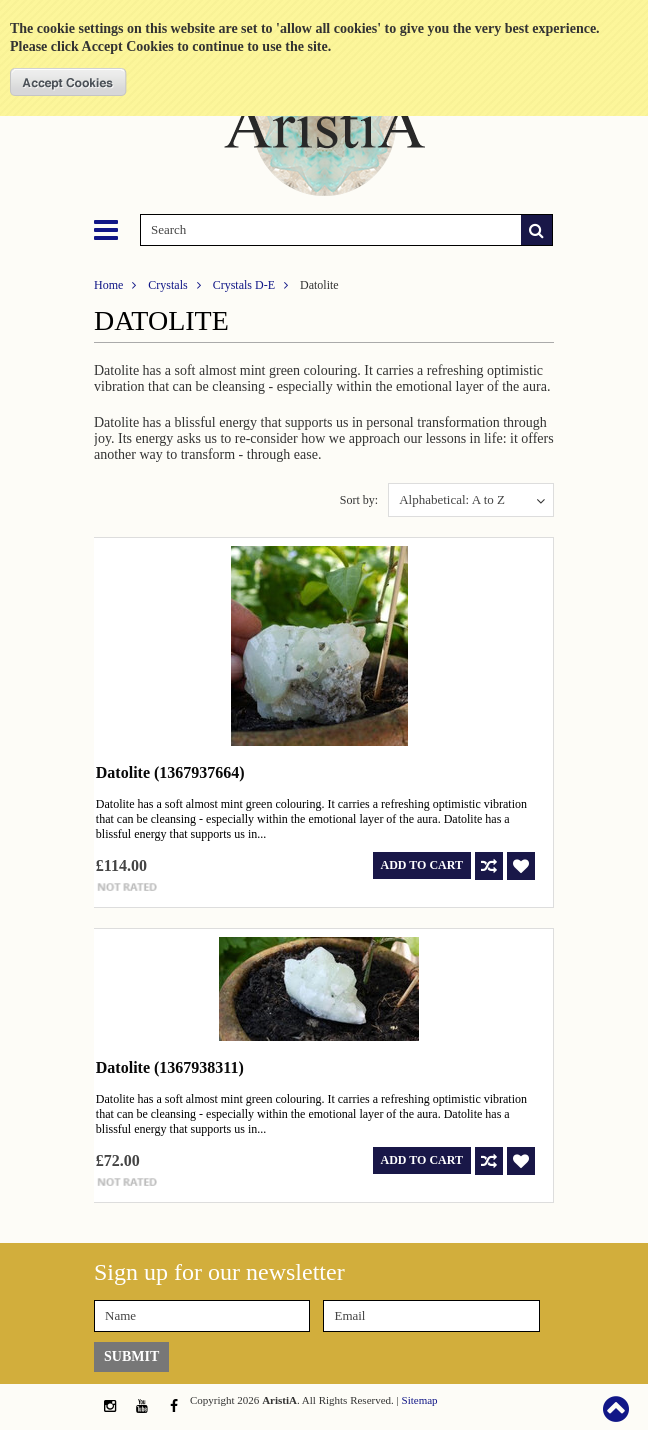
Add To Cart (422, 865)
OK (68, 82)
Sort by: (359, 500)
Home (108, 285)
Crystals (167, 285)
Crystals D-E (244, 285)
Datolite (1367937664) (170, 772)
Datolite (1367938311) (170, 1067)
